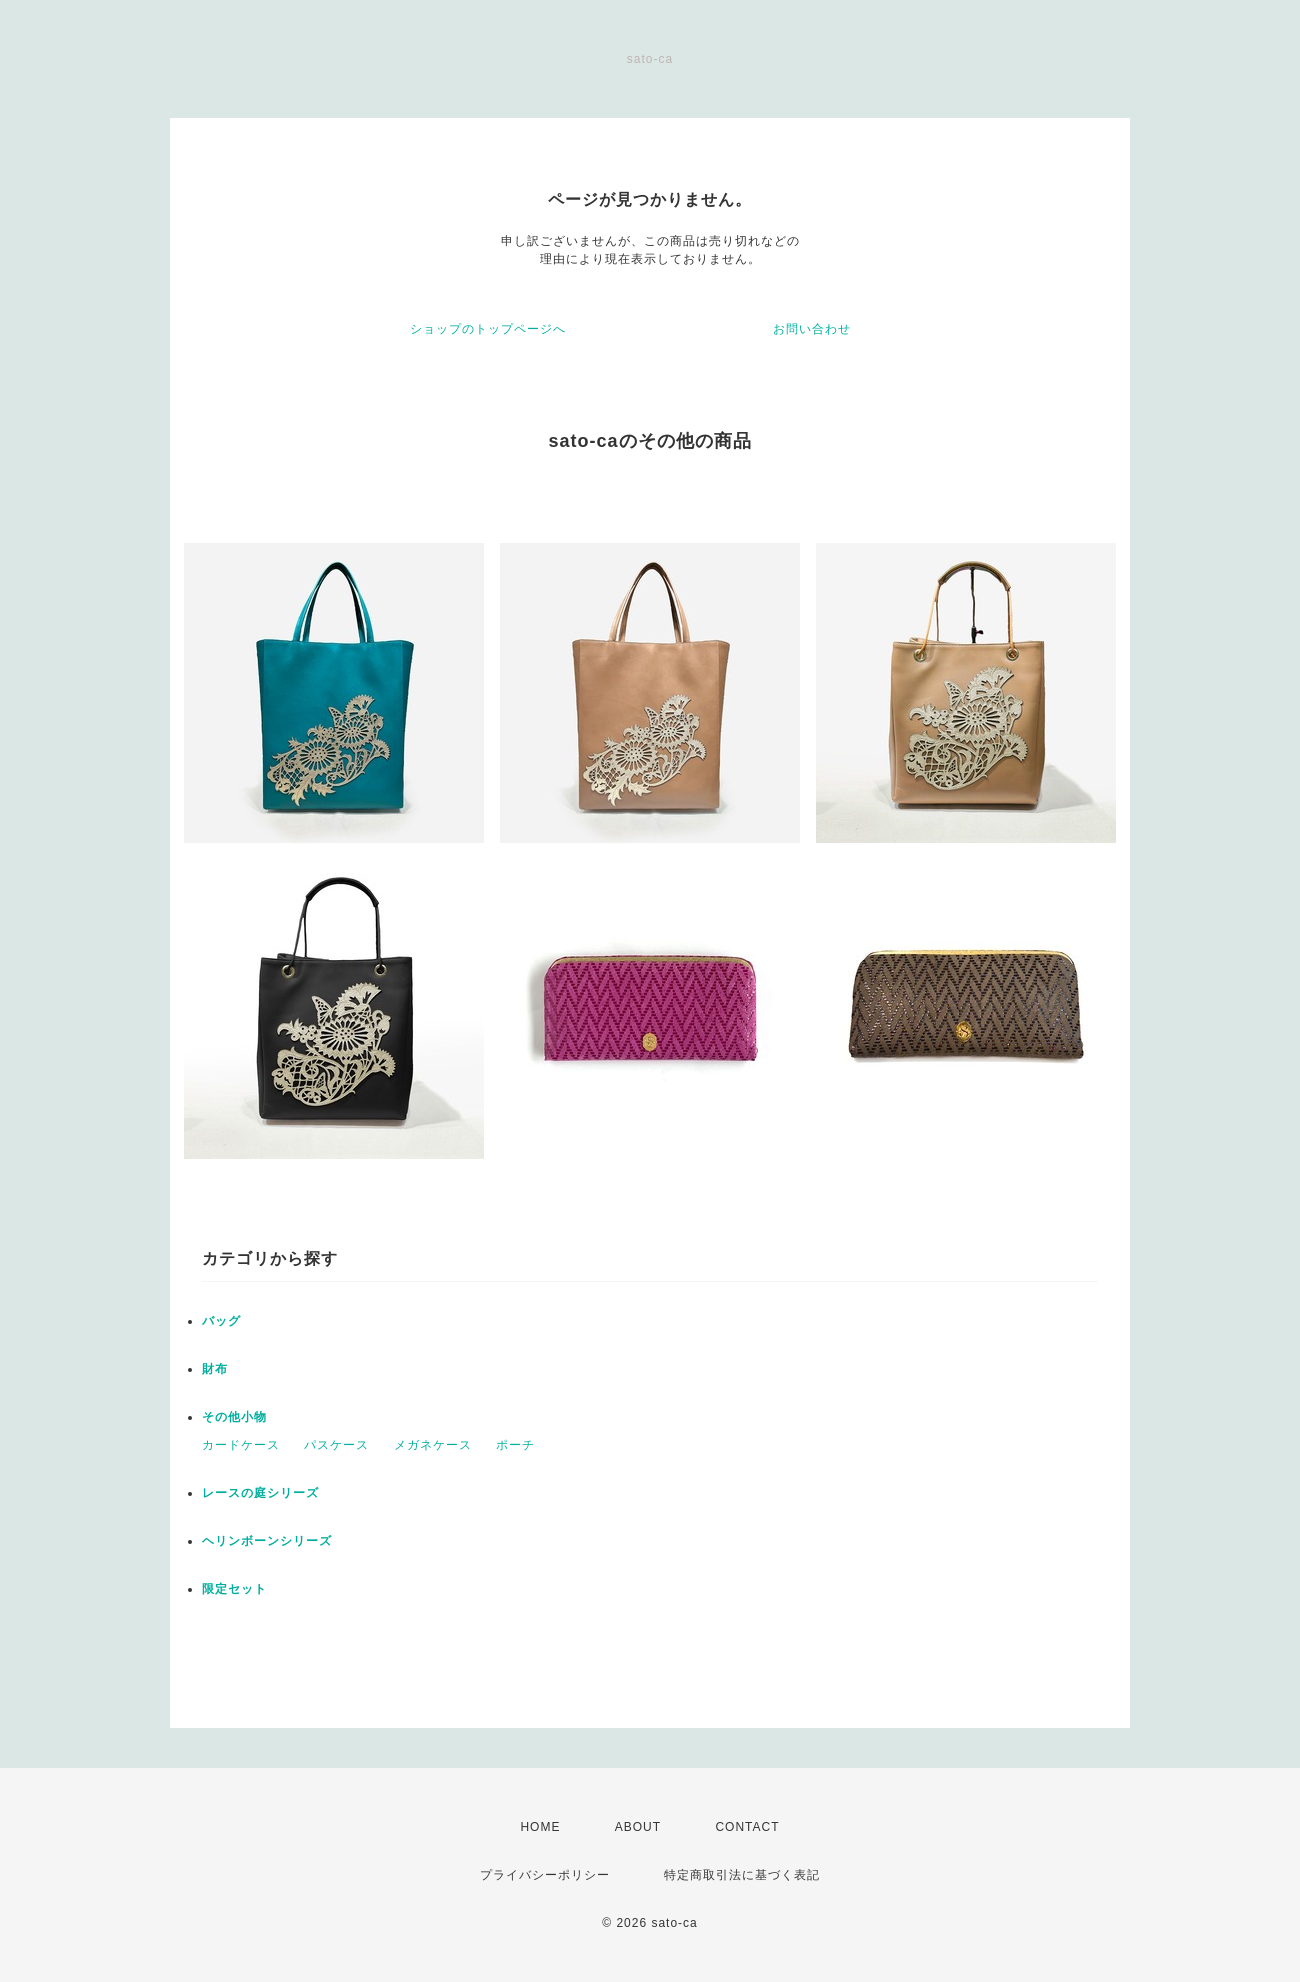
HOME (540, 1827)
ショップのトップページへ (488, 329)
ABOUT (638, 1827)
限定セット (234, 1589)
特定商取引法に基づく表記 (742, 1875)
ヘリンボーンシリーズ (267, 1541)
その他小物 (234, 1417)
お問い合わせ (812, 329)
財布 (215, 1369)
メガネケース (433, 1445)
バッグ (221, 1321)
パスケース (336, 1445)
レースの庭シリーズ (260, 1493)
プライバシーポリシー (545, 1875)
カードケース (241, 1445)
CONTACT (747, 1827)
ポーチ (515, 1445)
